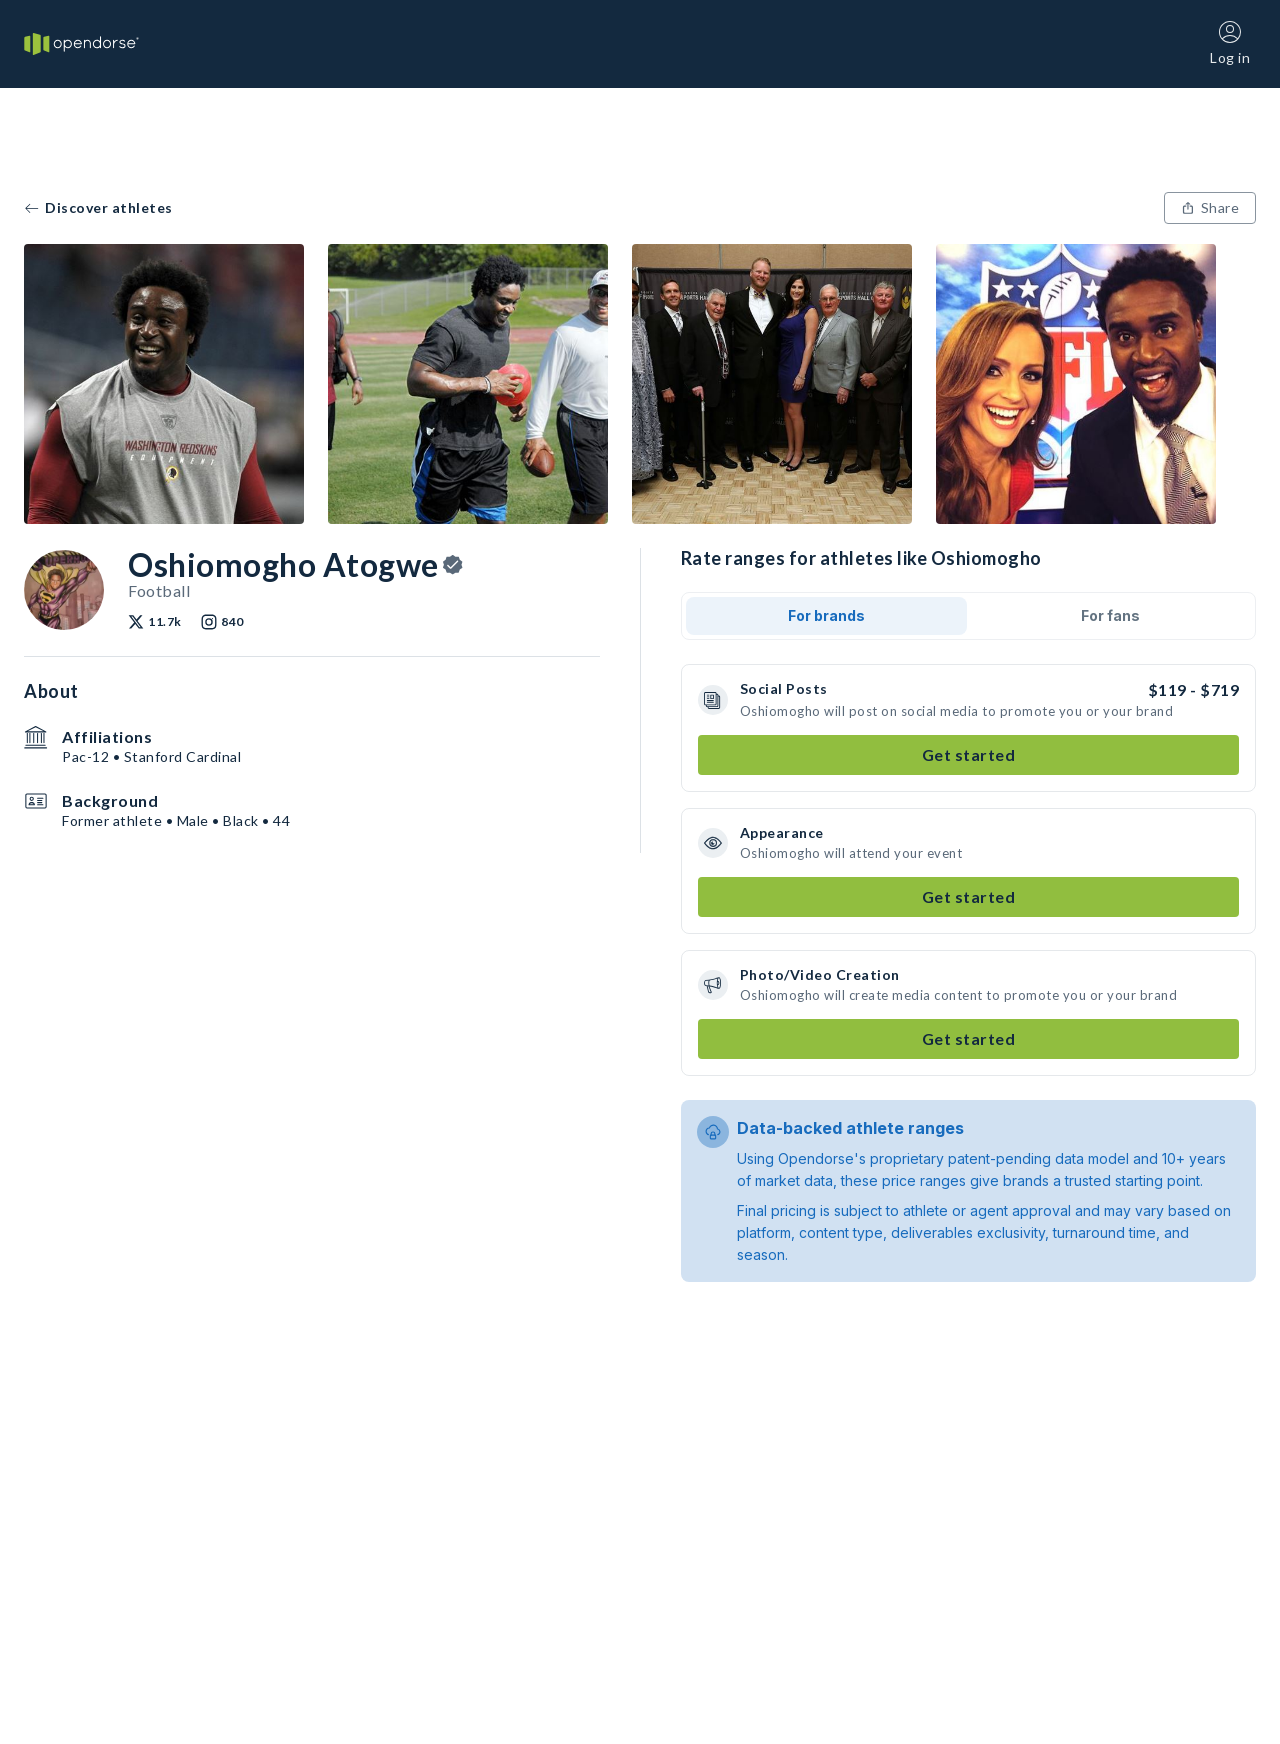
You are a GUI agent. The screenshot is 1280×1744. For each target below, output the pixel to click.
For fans (1110, 615)
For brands (826, 615)
